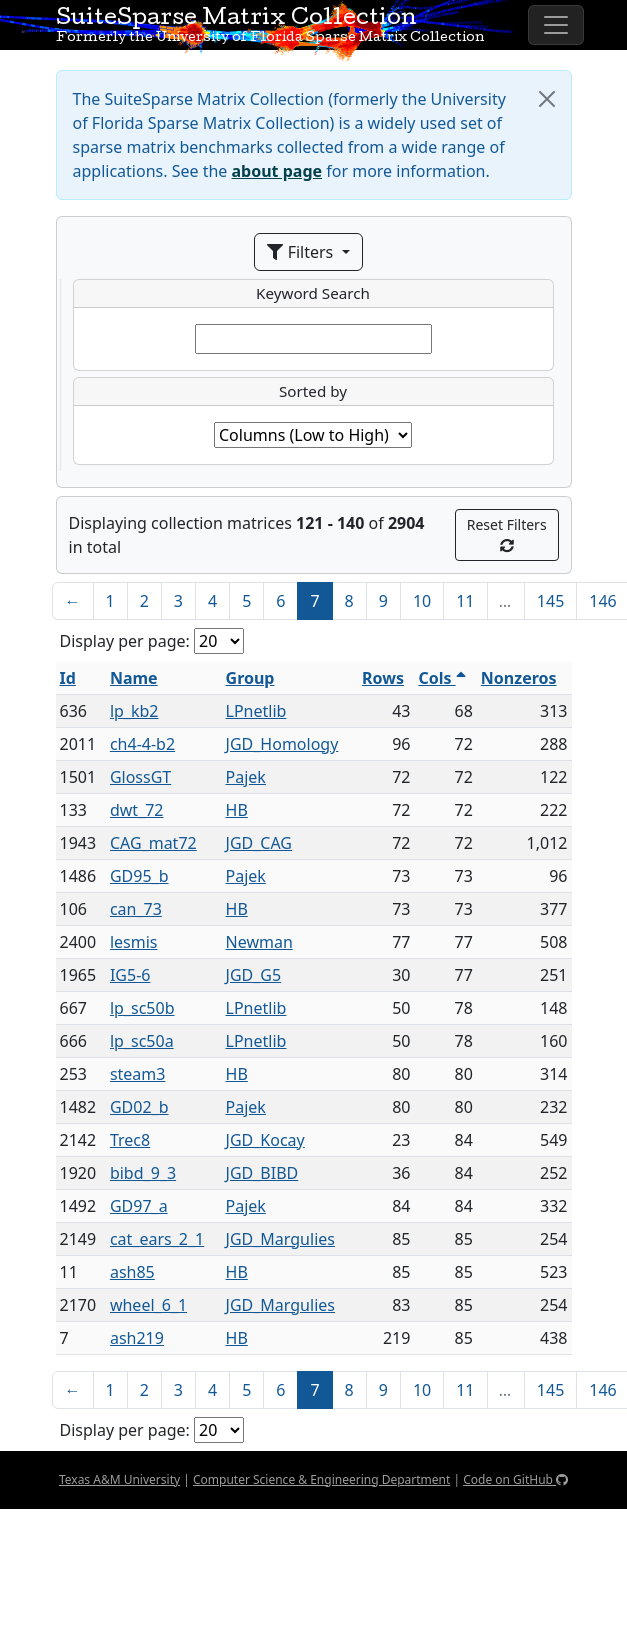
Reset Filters (507, 534)
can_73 (136, 909)
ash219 (137, 1338)
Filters (302, 252)
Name (134, 678)
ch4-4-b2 (142, 744)
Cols (441, 678)
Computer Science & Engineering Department (321, 1479)
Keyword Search (313, 293)
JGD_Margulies (280, 1239)
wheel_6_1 (148, 1305)
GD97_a (139, 1206)
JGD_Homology (282, 744)
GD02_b (139, 1107)
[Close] (547, 99)
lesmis (134, 942)
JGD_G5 (254, 975)
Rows (383, 678)
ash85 (132, 1272)
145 (550, 601)
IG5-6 (130, 975)
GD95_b (139, 876)
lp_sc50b (142, 1008)
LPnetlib (256, 711)
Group (250, 678)
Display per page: (125, 641)
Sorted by (313, 391)
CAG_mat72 (153, 843)
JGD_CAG (259, 843)
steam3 (138, 1074)
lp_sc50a (142, 1041)
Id (68, 678)
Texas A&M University (119, 1479)
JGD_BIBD (262, 1173)
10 (422, 601)
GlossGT (140, 777)
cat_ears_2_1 (157, 1239)
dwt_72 (137, 810)
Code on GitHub (515, 1479)
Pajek (246, 777)
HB (237, 810)
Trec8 (130, 1140)
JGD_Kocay (265, 1140)
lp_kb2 (134, 711)
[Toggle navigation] (556, 25)
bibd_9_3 (143, 1173)
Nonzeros (519, 678)
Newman (259, 942)
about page (277, 171)
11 (465, 601)
